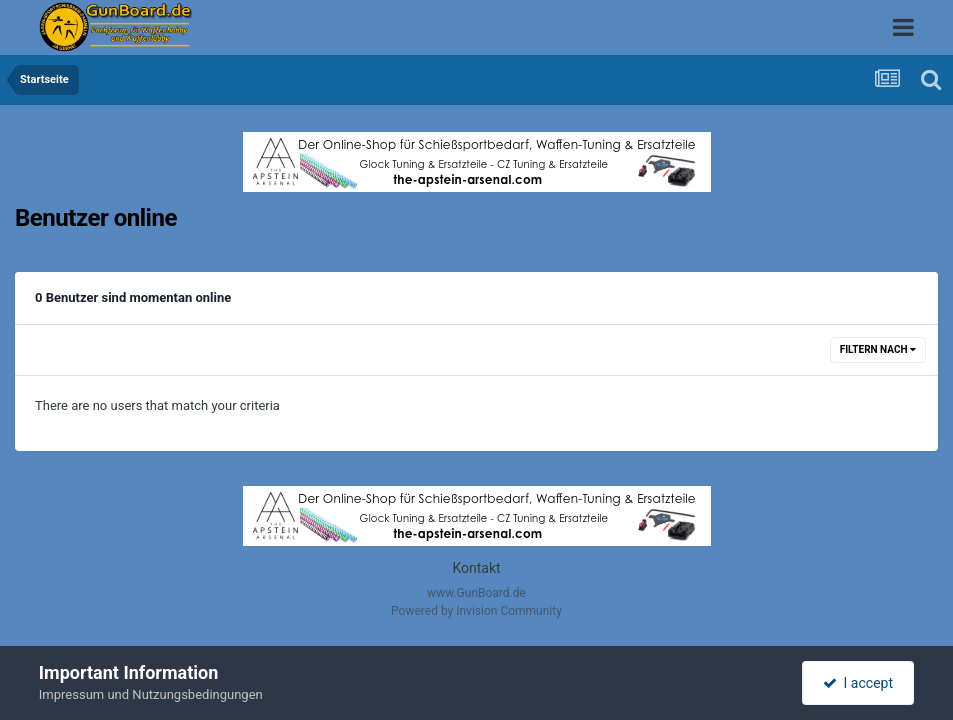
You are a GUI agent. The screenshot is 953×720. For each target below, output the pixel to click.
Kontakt (476, 568)
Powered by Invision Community (476, 611)
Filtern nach (878, 349)
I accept (858, 683)
